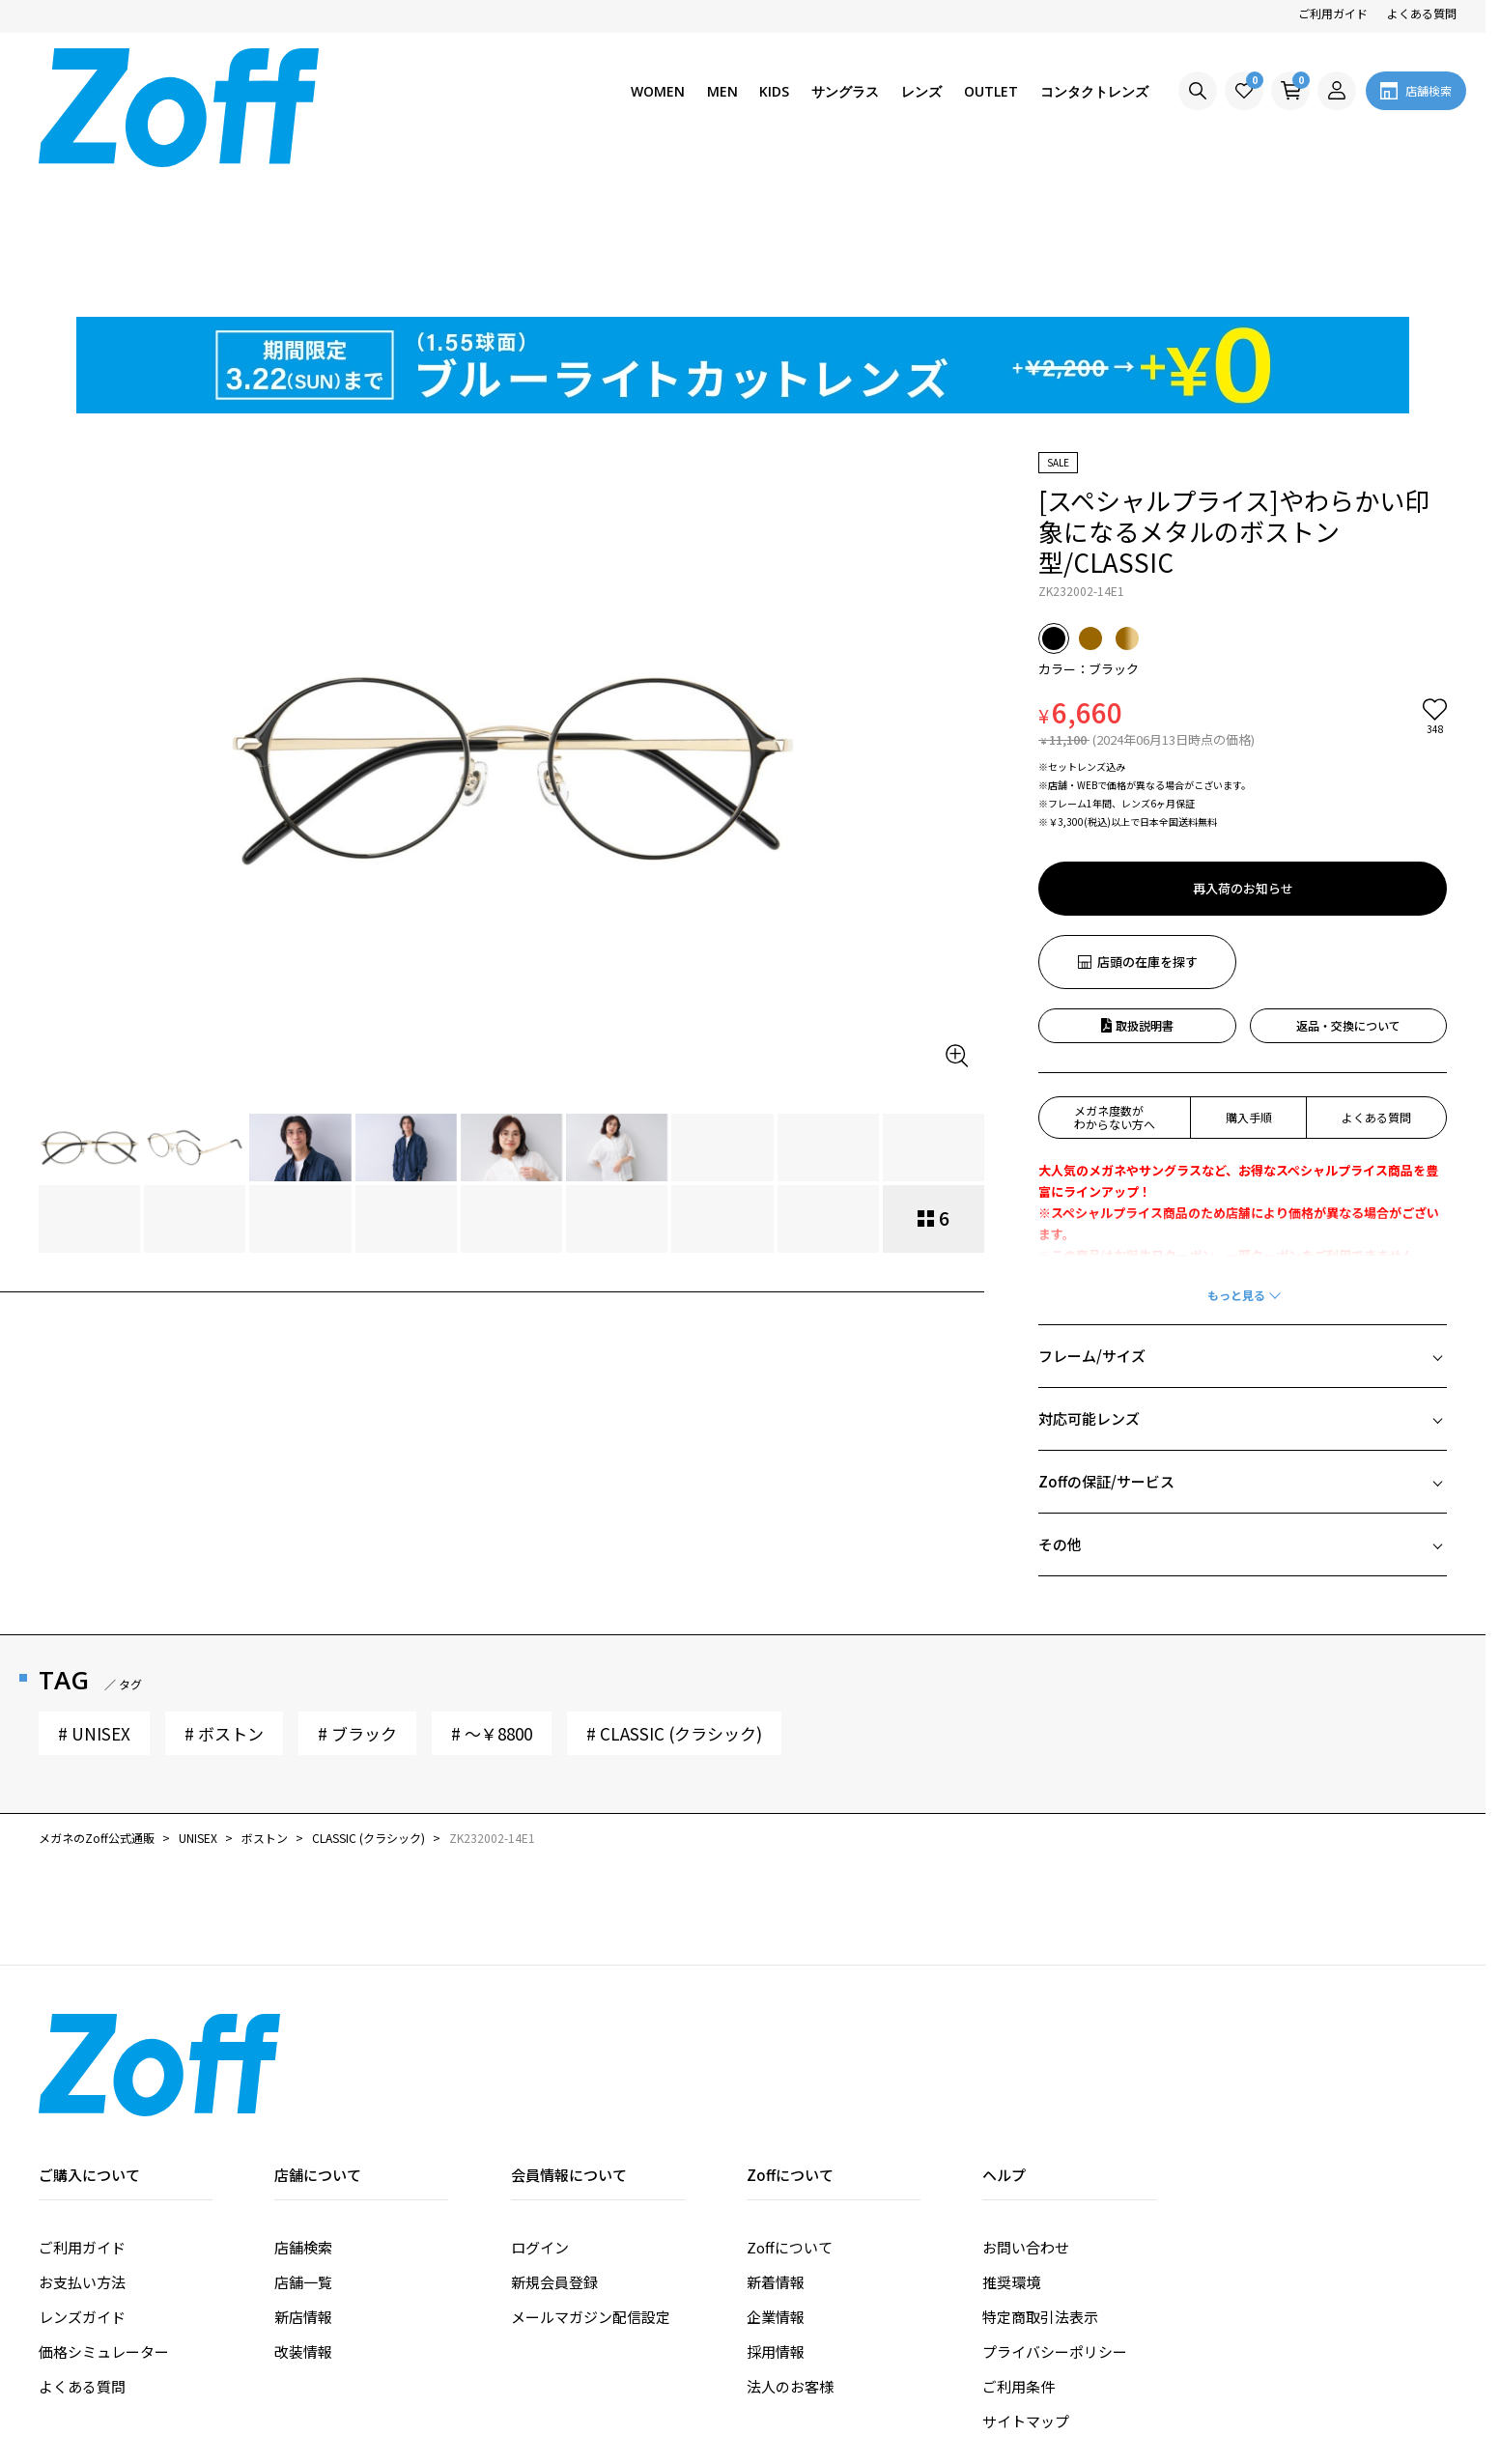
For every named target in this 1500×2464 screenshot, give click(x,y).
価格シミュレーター (104, 2203)
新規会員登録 (554, 2133)
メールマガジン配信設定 (590, 2168)
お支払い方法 (82, 2133)
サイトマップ (1025, 2272)
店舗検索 (303, 2098)
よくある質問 (1422, 13)
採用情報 (776, 2203)
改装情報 (303, 2203)
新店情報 (303, 2168)
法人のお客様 (790, 2237)
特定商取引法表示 (1040, 2168)
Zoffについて (790, 2098)
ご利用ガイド (1333, 13)
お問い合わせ (1025, 2098)
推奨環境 (1011, 2133)
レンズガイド (82, 2168)
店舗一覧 (303, 2133)
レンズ (921, 91)
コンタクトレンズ (1094, 91)
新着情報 (776, 2133)
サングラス (845, 91)
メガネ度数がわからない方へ (1114, 968)
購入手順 (1249, 968)
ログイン (540, 2098)
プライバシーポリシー (1054, 2203)
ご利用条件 (1018, 2237)
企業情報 (776, 2168)
